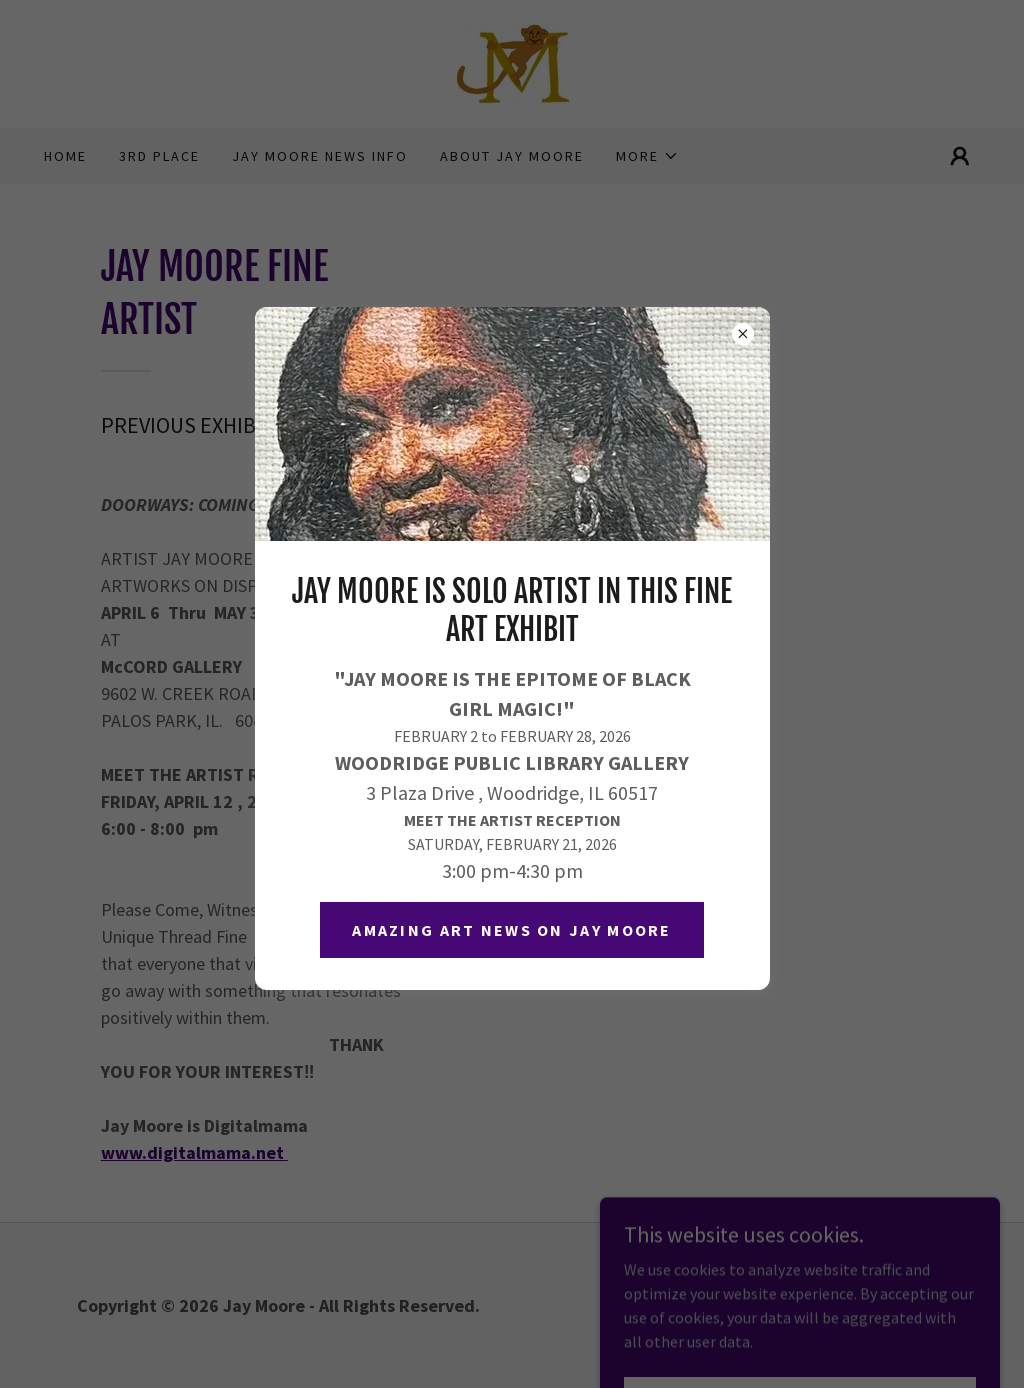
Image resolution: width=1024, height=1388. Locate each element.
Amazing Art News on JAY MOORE (511, 930)
